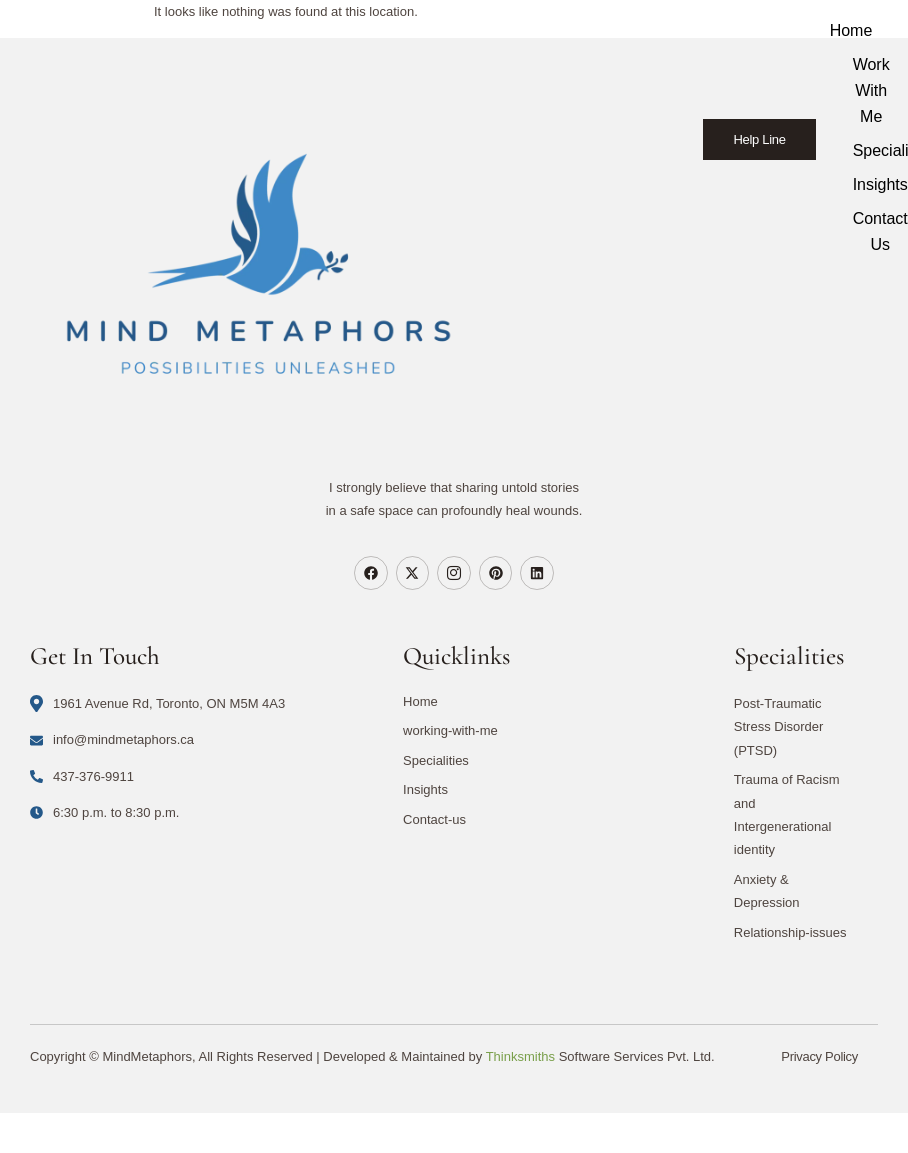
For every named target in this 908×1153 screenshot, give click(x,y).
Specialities (436, 760)
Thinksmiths (520, 1056)
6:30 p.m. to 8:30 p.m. (104, 812)
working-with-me (450, 730)
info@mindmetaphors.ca (112, 739)
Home (852, 30)
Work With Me (872, 90)
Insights (425, 789)
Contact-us (434, 819)
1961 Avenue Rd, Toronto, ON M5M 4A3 (157, 703)
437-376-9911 (82, 776)
